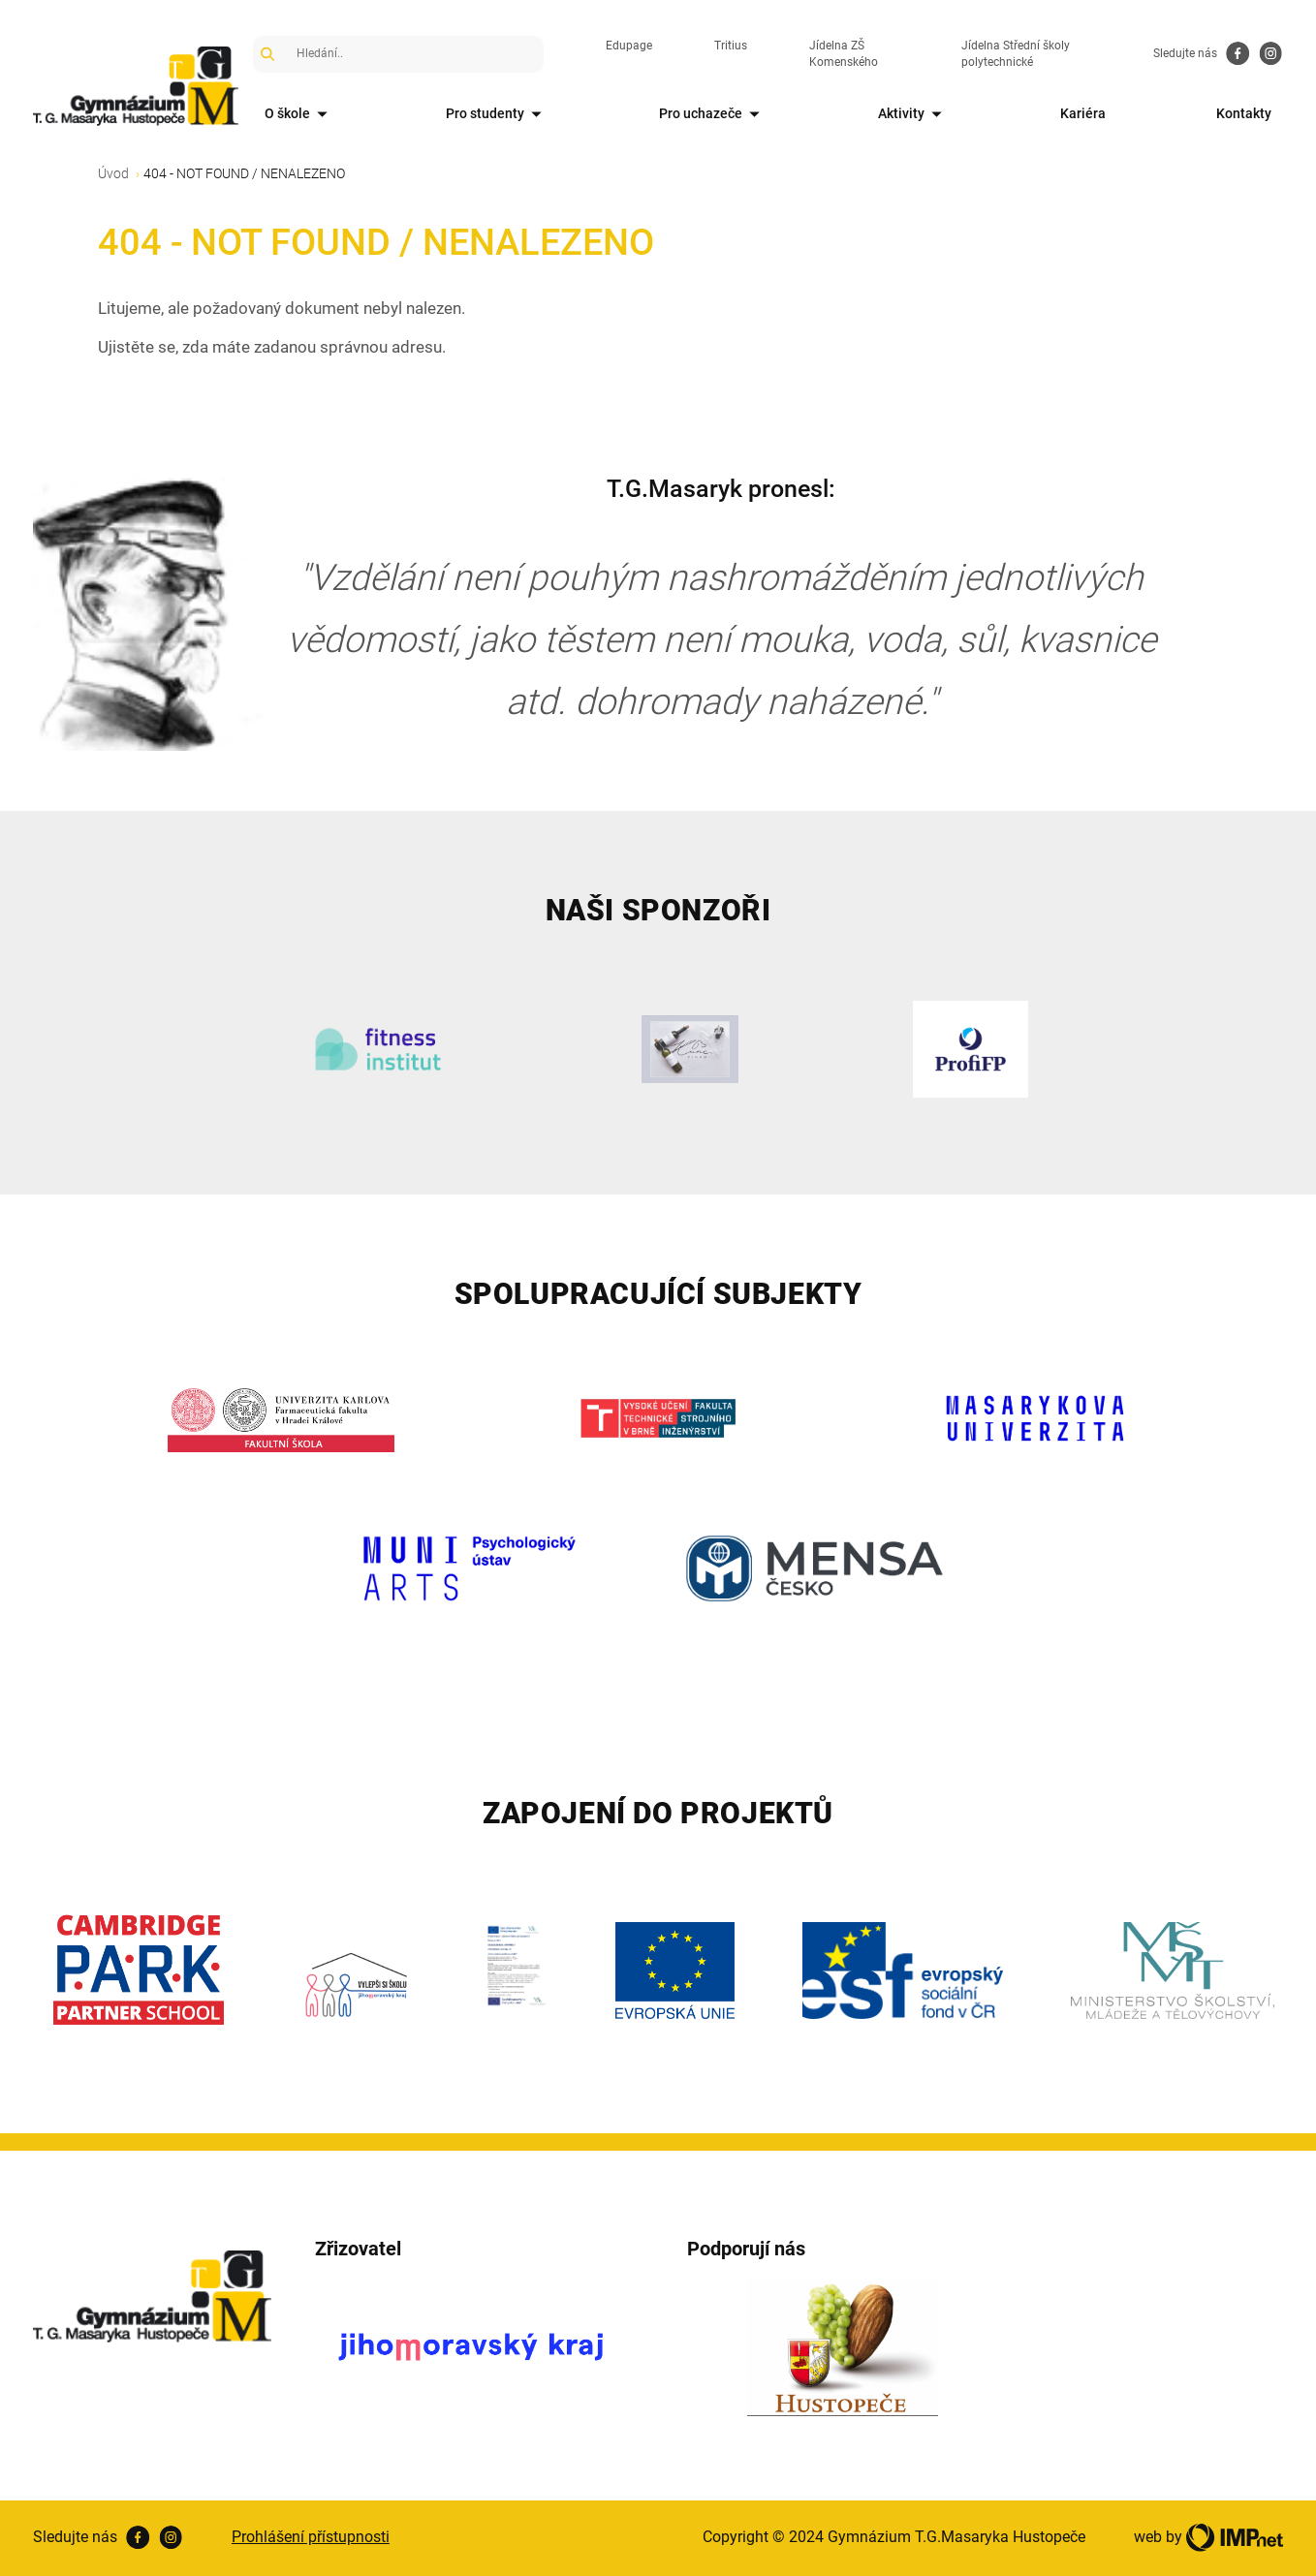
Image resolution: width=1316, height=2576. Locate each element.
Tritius (730, 45)
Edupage (629, 45)
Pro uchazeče (713, 115)
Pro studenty (497, 115)
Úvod (113, 173)
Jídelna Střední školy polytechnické (1015, 54)
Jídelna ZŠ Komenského (843, 54)
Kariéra (1083, 113)
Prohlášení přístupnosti (311, 2537)
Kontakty (1243, 113)
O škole (299, 115)
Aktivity (913, 115)
